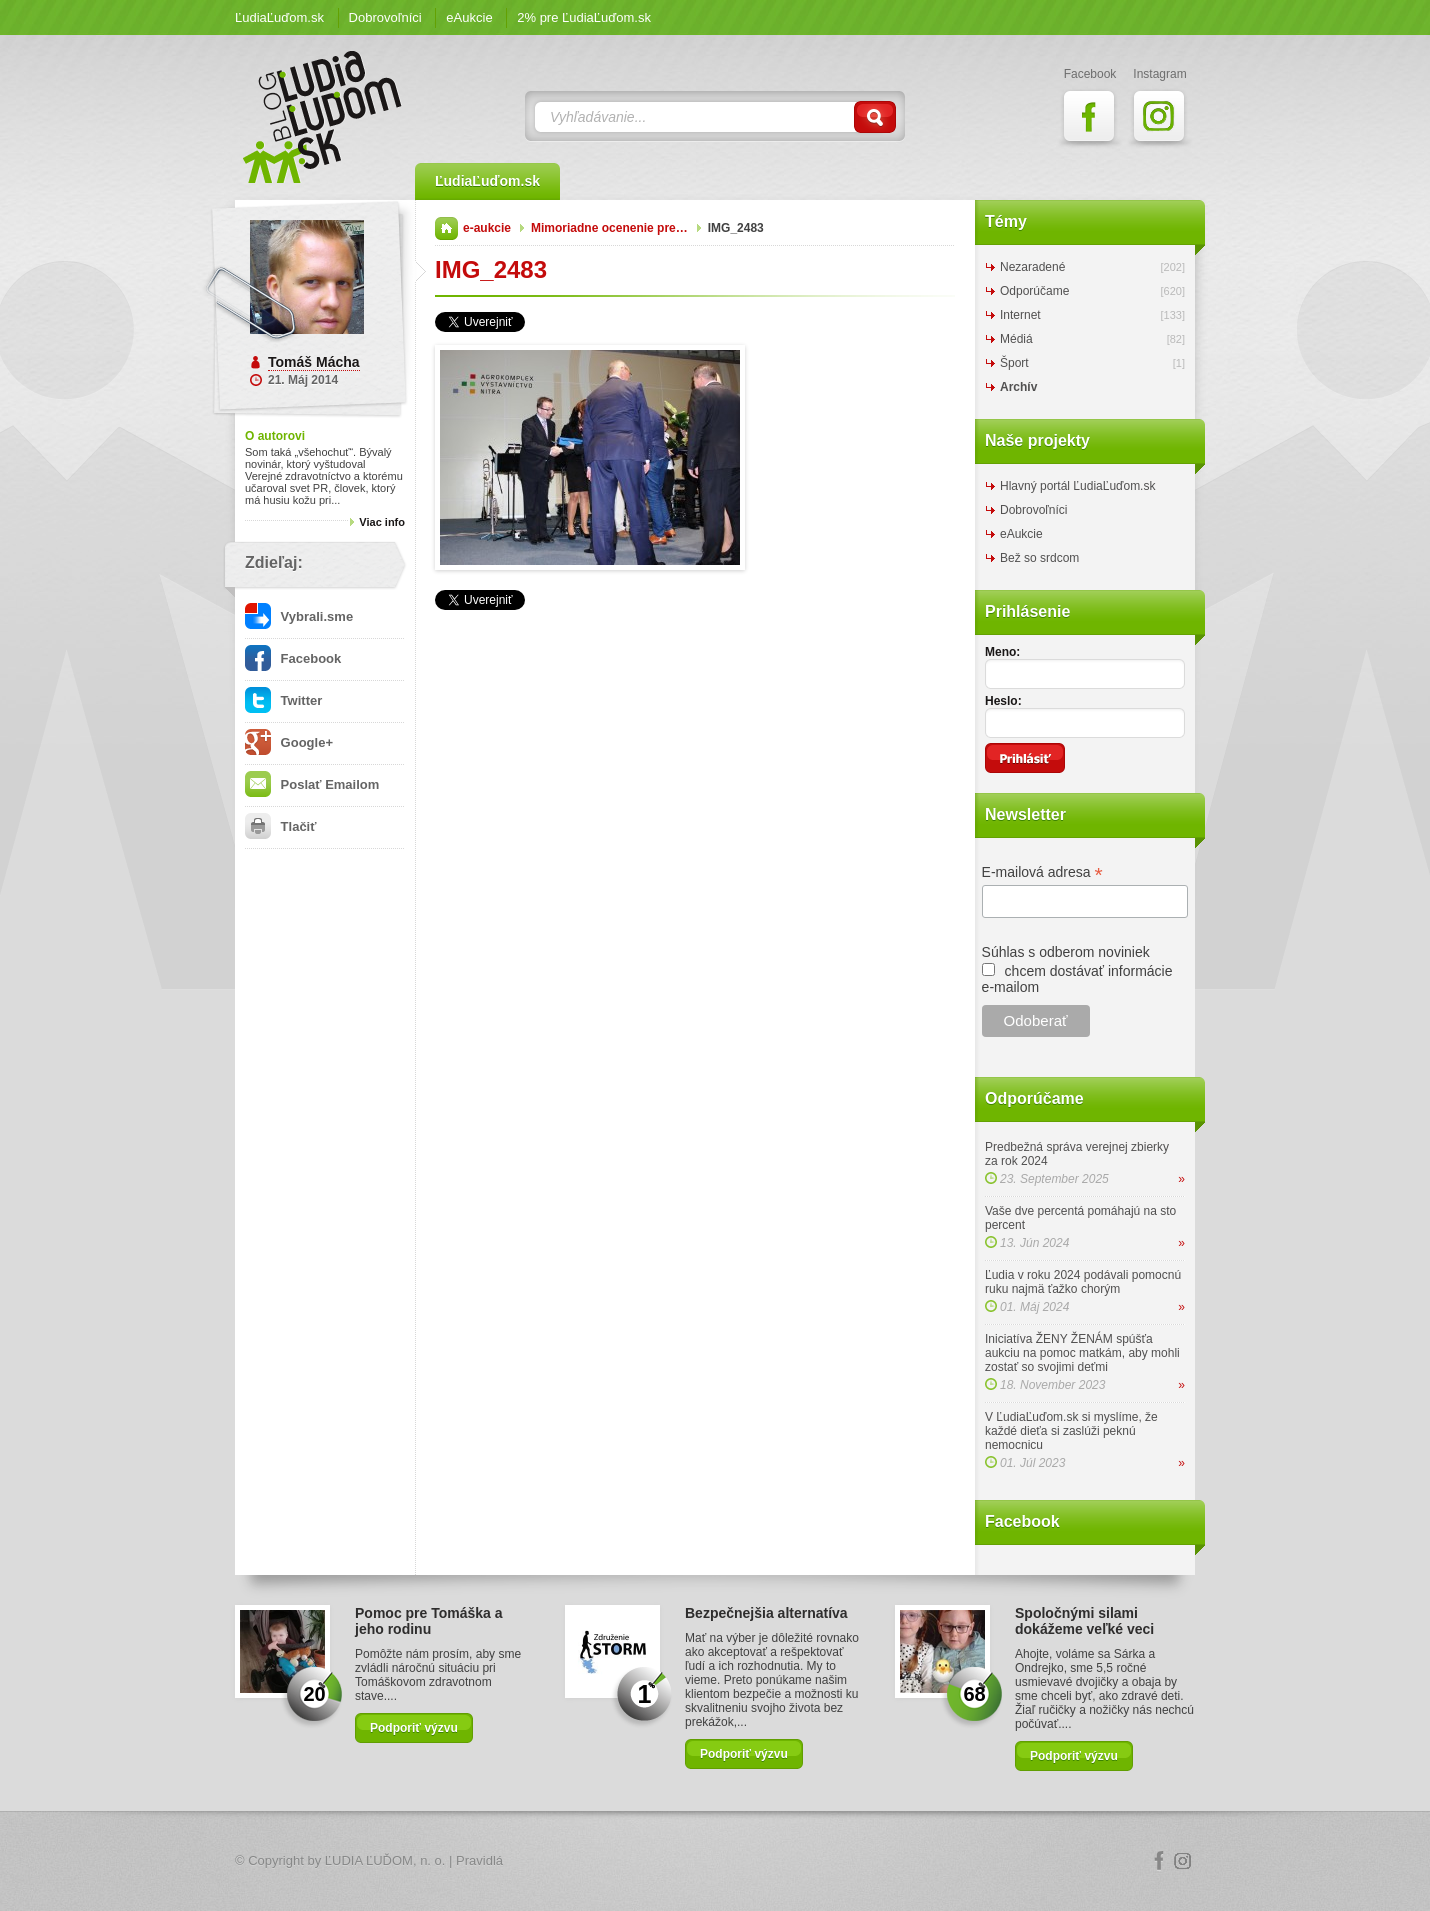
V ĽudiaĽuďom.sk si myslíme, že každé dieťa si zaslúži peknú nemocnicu (1071, 1431)
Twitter (283, 700)
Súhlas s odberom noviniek (1066, 952)
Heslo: (1003, 701)
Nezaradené (1032, 267)
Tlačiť (280, 826)
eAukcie (469, 17)
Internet (1020, 315)
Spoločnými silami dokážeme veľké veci (1084, 1621)
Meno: (1002, 652)
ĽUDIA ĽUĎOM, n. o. (385, 1860)
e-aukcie (487, 228)
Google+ (289, 742)
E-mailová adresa (1042, 872)
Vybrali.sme (299, 616)
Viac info (382, 522)
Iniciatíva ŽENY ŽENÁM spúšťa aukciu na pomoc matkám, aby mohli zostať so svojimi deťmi (1082, 1353)
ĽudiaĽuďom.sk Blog (323, 117)
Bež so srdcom (1039, 558)
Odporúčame (1034, 291)
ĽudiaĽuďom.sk (279, 17)
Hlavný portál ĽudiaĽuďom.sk (1077, 486)
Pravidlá (479, 1860)
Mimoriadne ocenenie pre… (609, 228)
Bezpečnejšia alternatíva (766, 1613)
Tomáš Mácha (314, 362)
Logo (715, 1861)
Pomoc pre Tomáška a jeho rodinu (429, 1621)
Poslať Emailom (312, 784)
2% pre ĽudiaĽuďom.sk (584, 17)
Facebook (293, 658)
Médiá (1016, 339)
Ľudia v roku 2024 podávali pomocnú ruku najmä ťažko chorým (1083, 1282)
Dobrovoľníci (385, 17)
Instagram (1183, 1861)
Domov (446, 228)
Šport (1014, 363)
